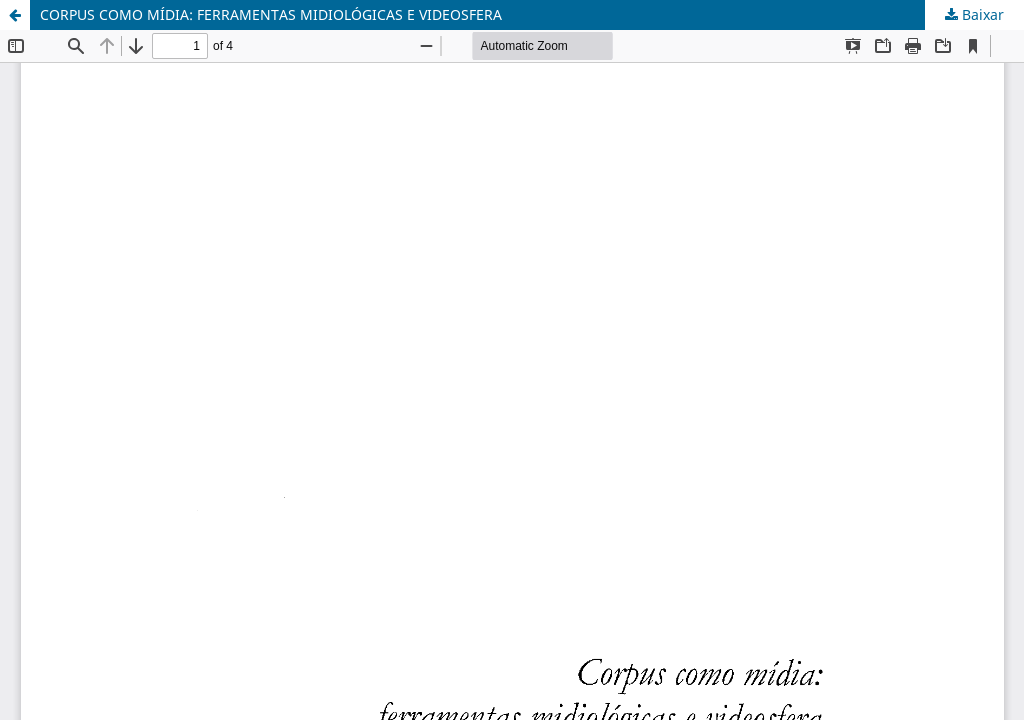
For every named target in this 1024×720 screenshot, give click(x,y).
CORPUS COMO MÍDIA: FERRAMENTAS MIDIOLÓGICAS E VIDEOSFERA (271, 14)
